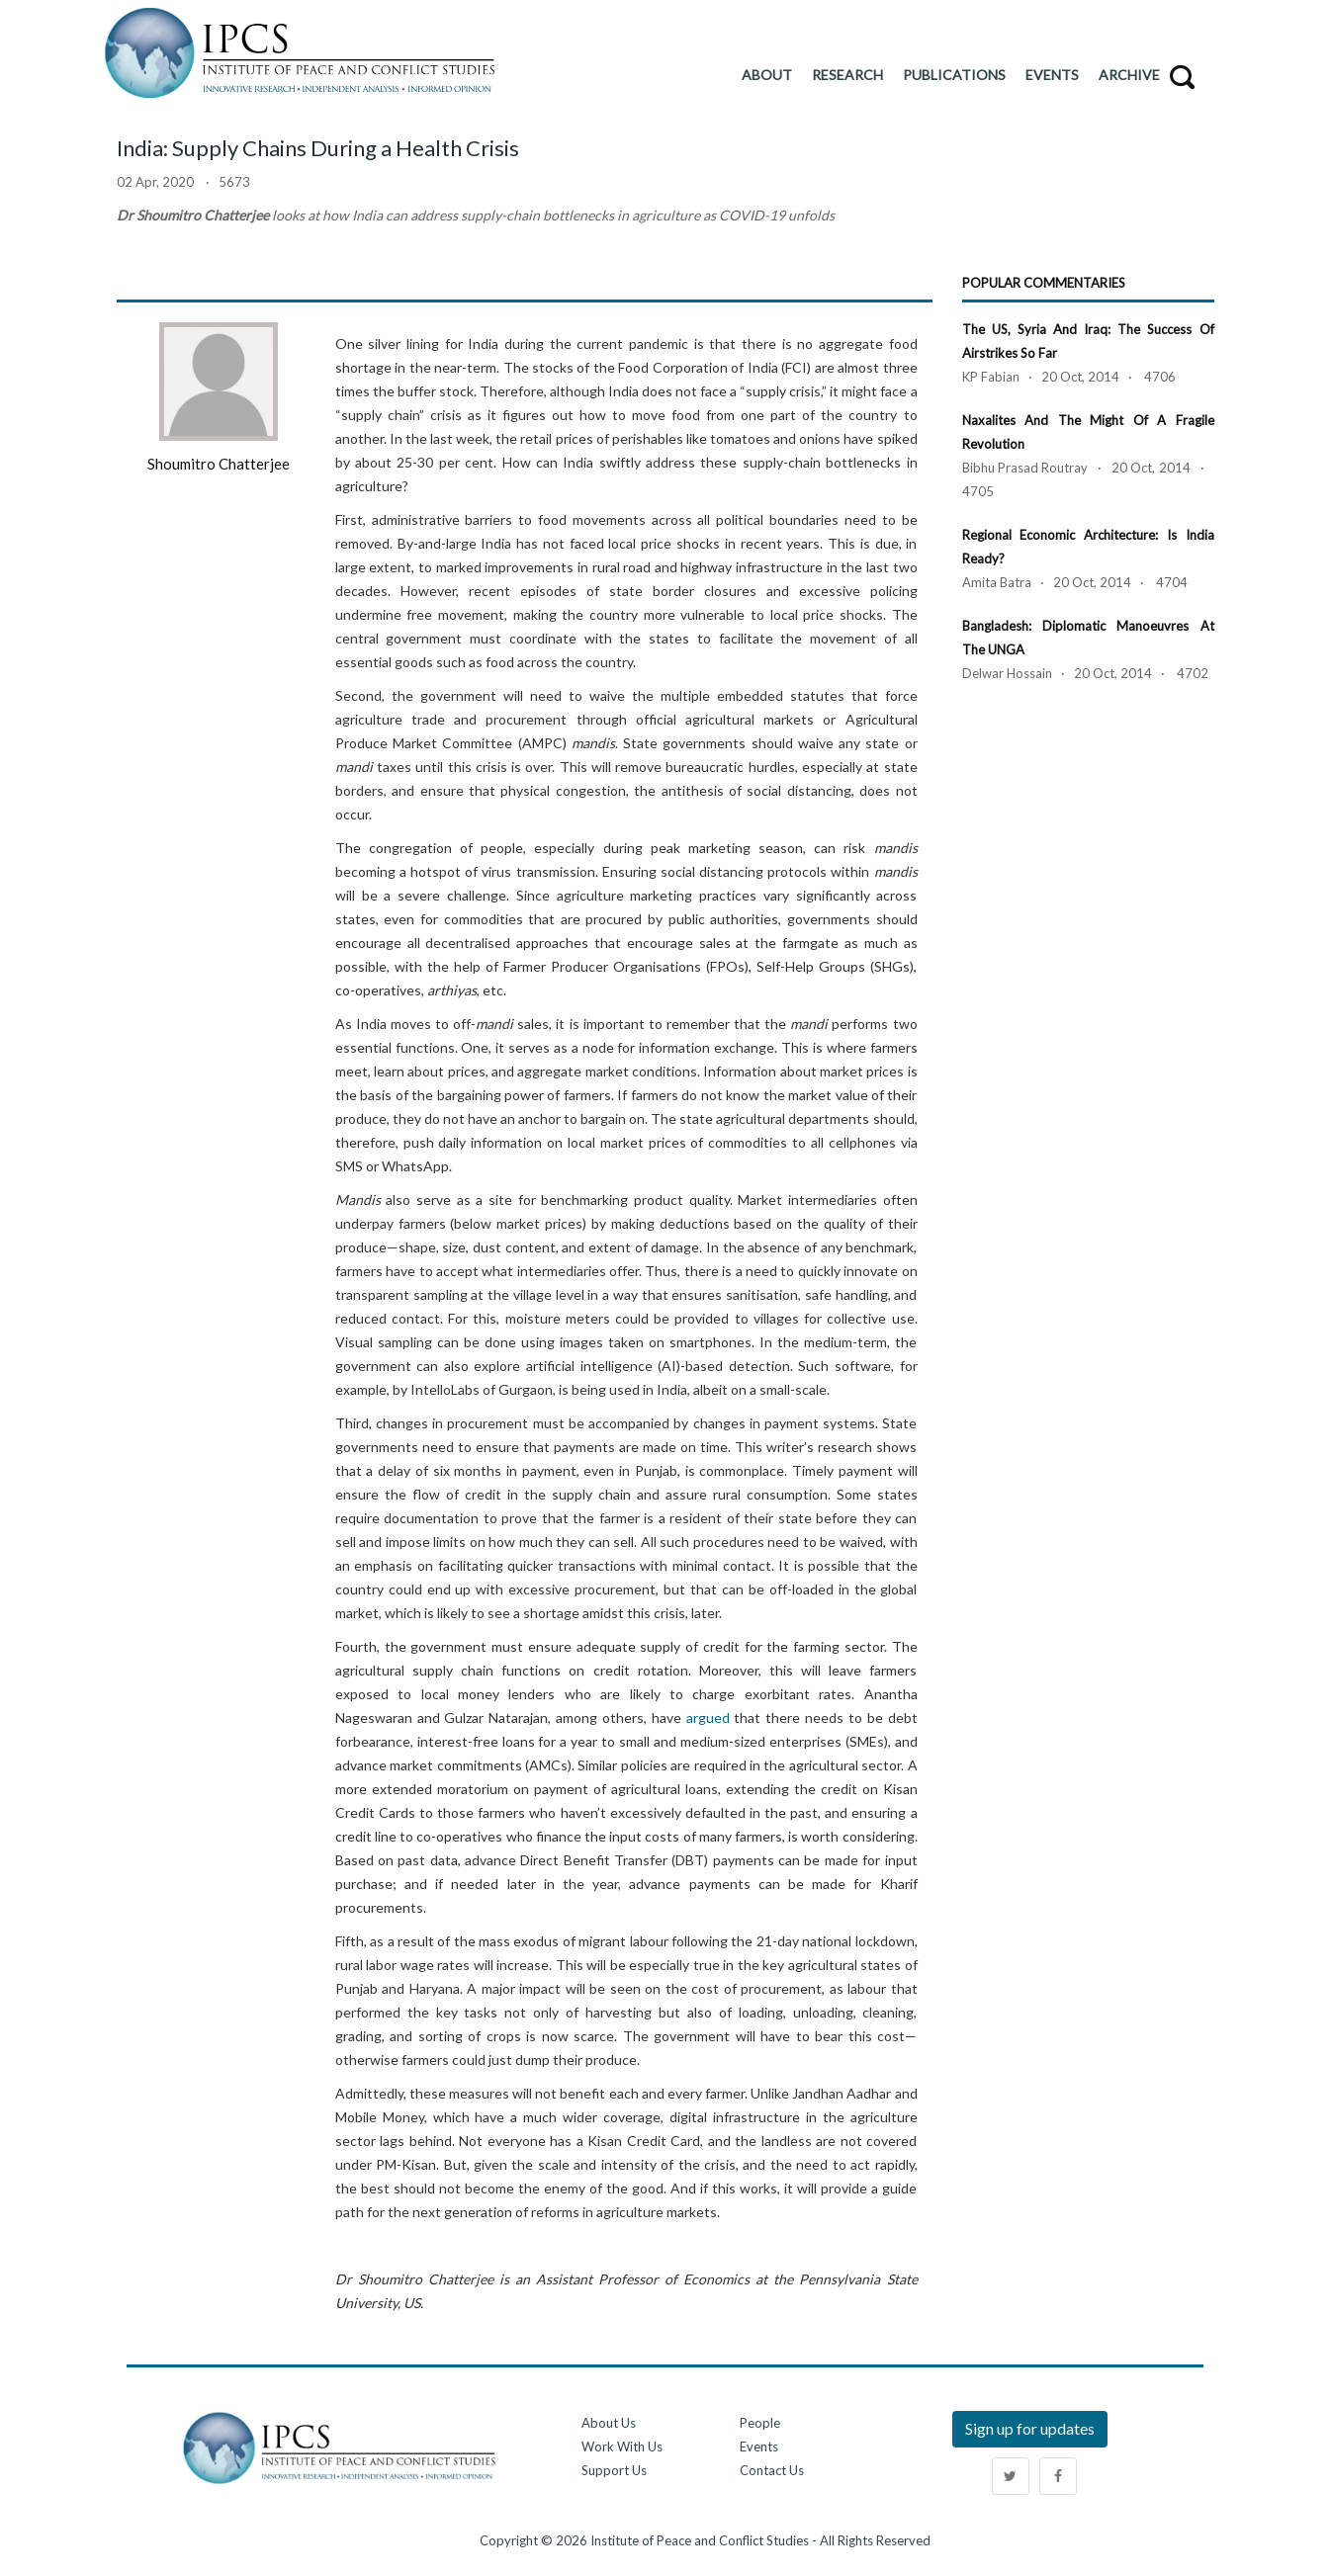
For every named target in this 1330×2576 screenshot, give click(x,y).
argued (708, 1717)
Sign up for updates (1030, 2428)
